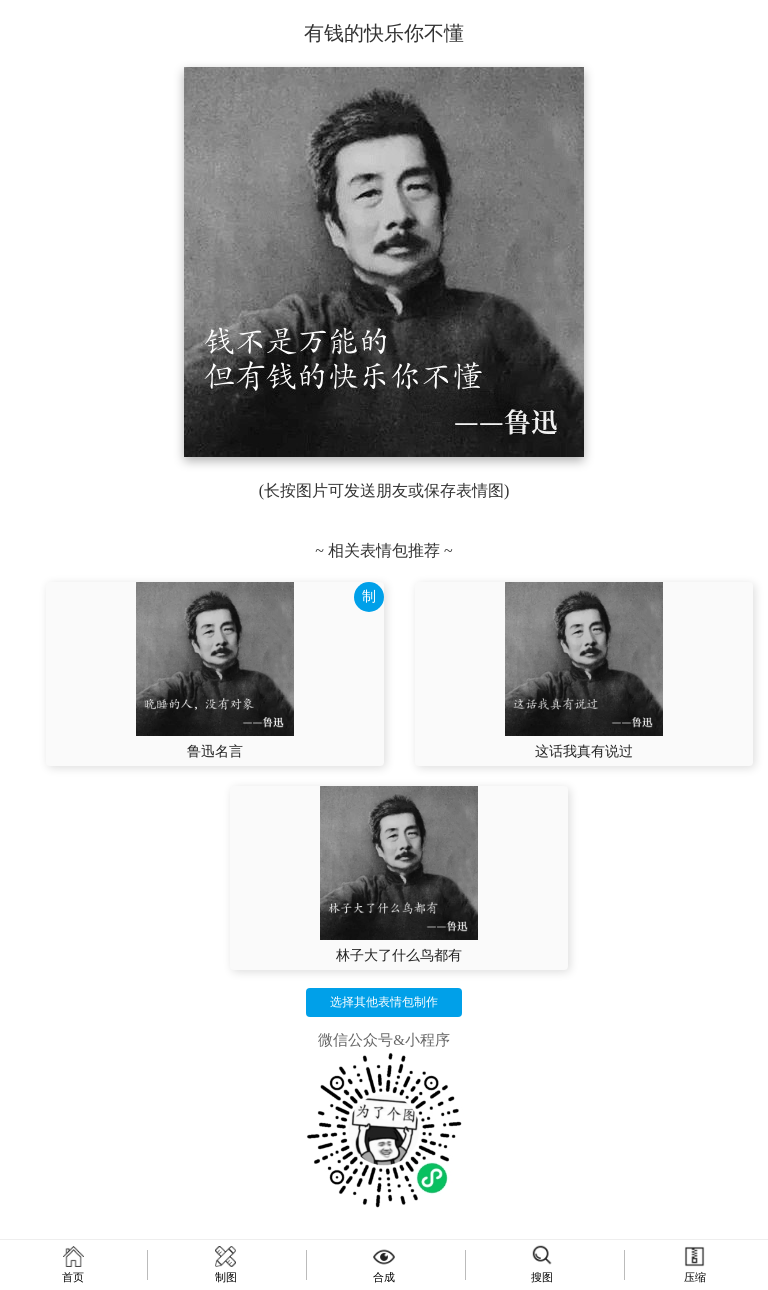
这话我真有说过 (584, 751)
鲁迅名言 (215, 751)
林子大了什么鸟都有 (399, 955)
